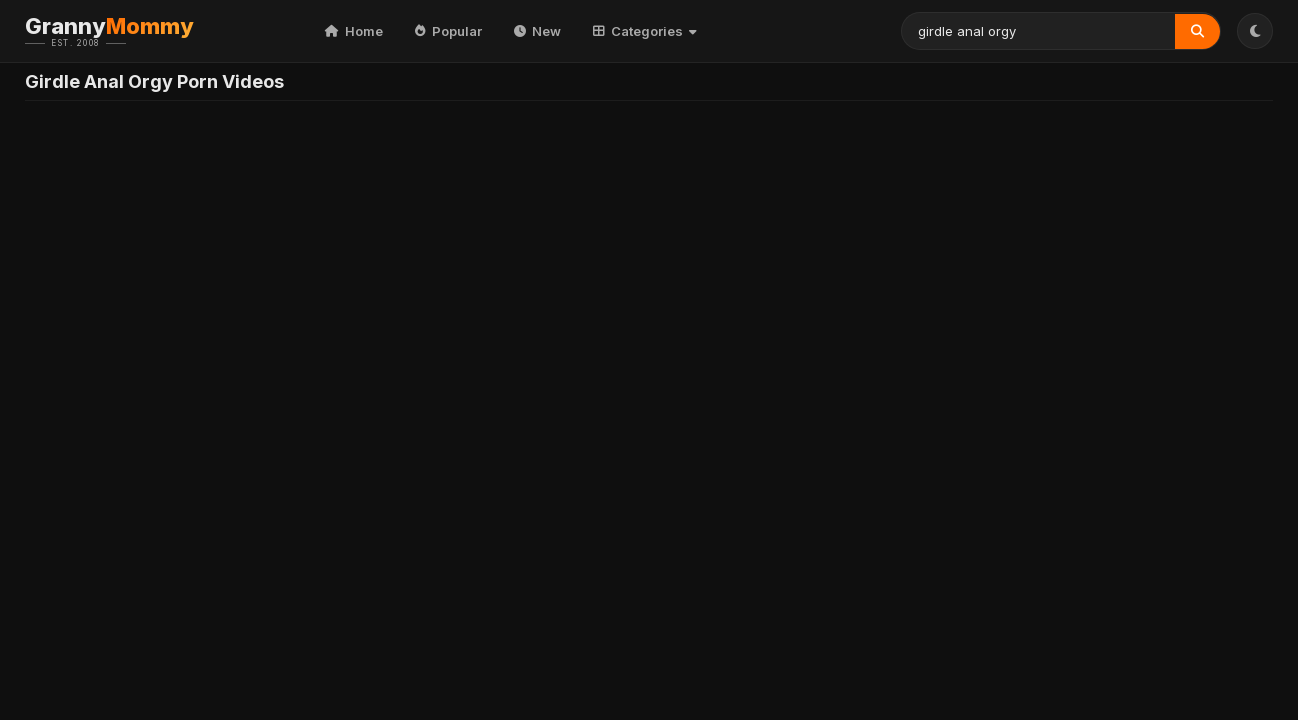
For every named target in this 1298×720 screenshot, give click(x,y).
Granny (140, 31)
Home (354, 31)
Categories (645, 31)
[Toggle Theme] (1255, 31)
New (537, 31)
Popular (448, 31)
